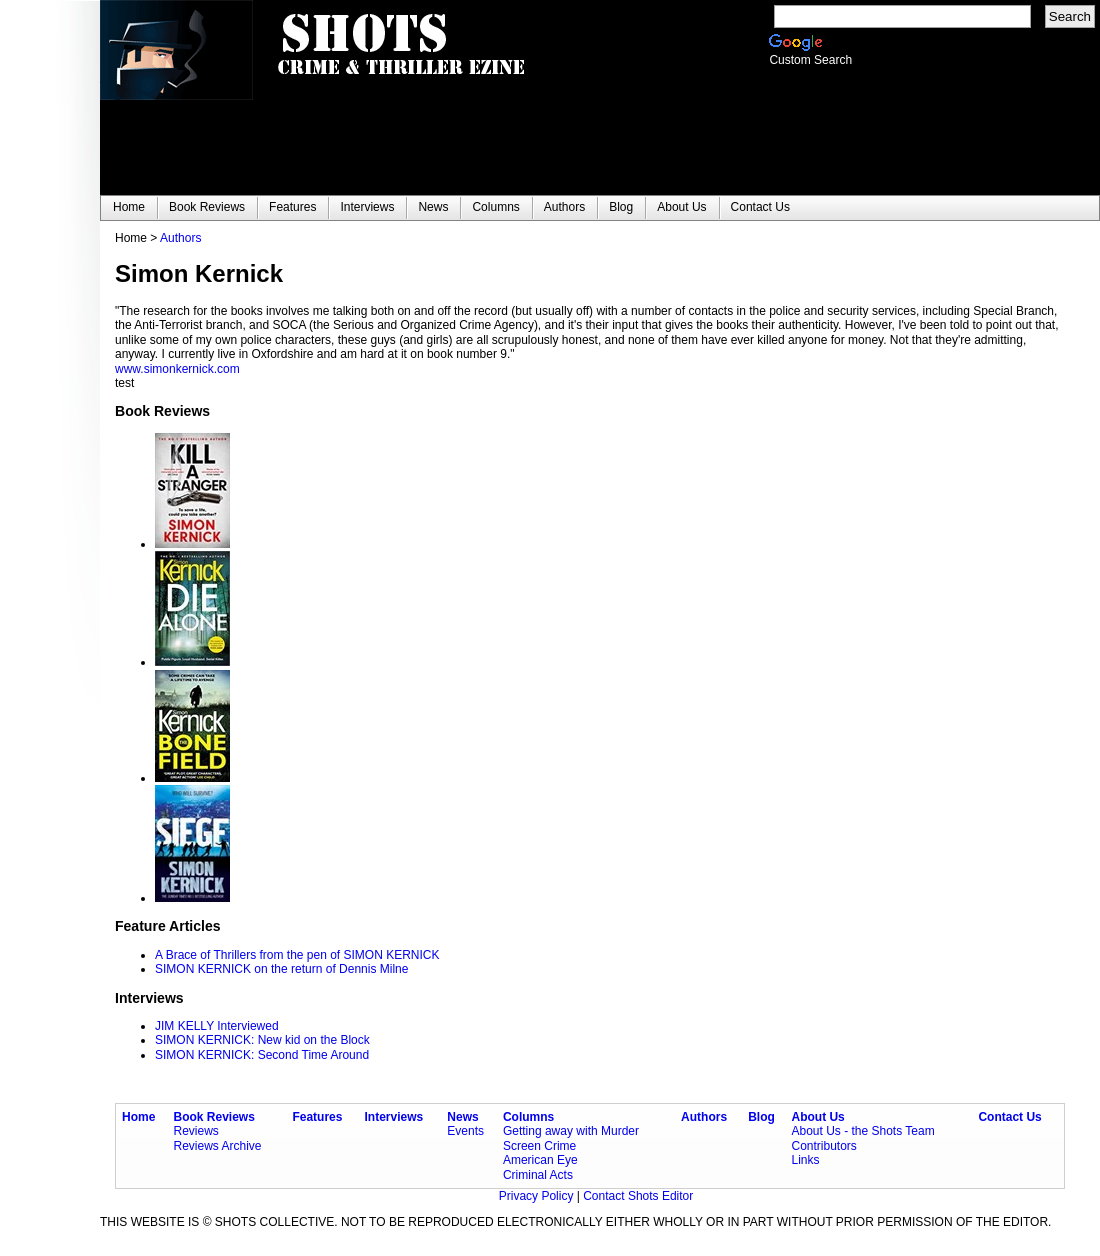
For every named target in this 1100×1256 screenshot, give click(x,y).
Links (805, 1160)
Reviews (196, 1131)
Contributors (823, 1146)
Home (138, 1117)
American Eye (540, 1160)
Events (465, 1131)
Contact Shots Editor (638, 1196)
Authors (180, 238)
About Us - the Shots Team (862, 1131)
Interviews (394, 1117)
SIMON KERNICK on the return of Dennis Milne (281, 969)
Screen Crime (539, 1146)
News (462, 1117)
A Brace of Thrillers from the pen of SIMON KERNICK (297, 955)
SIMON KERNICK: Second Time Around (262, 1055)
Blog (761, 1117)
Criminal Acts (538, 1175)
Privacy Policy (538, 1196)
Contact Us (1009, 1117)
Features (317, 1117)
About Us (817, 1117)
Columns (528, 1117)
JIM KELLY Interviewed (217, 1026)
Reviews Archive (218, 1146)
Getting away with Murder (571, 1131)
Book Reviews (214, 1117)
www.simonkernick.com (177, 369)
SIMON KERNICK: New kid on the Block (262, 1040)
